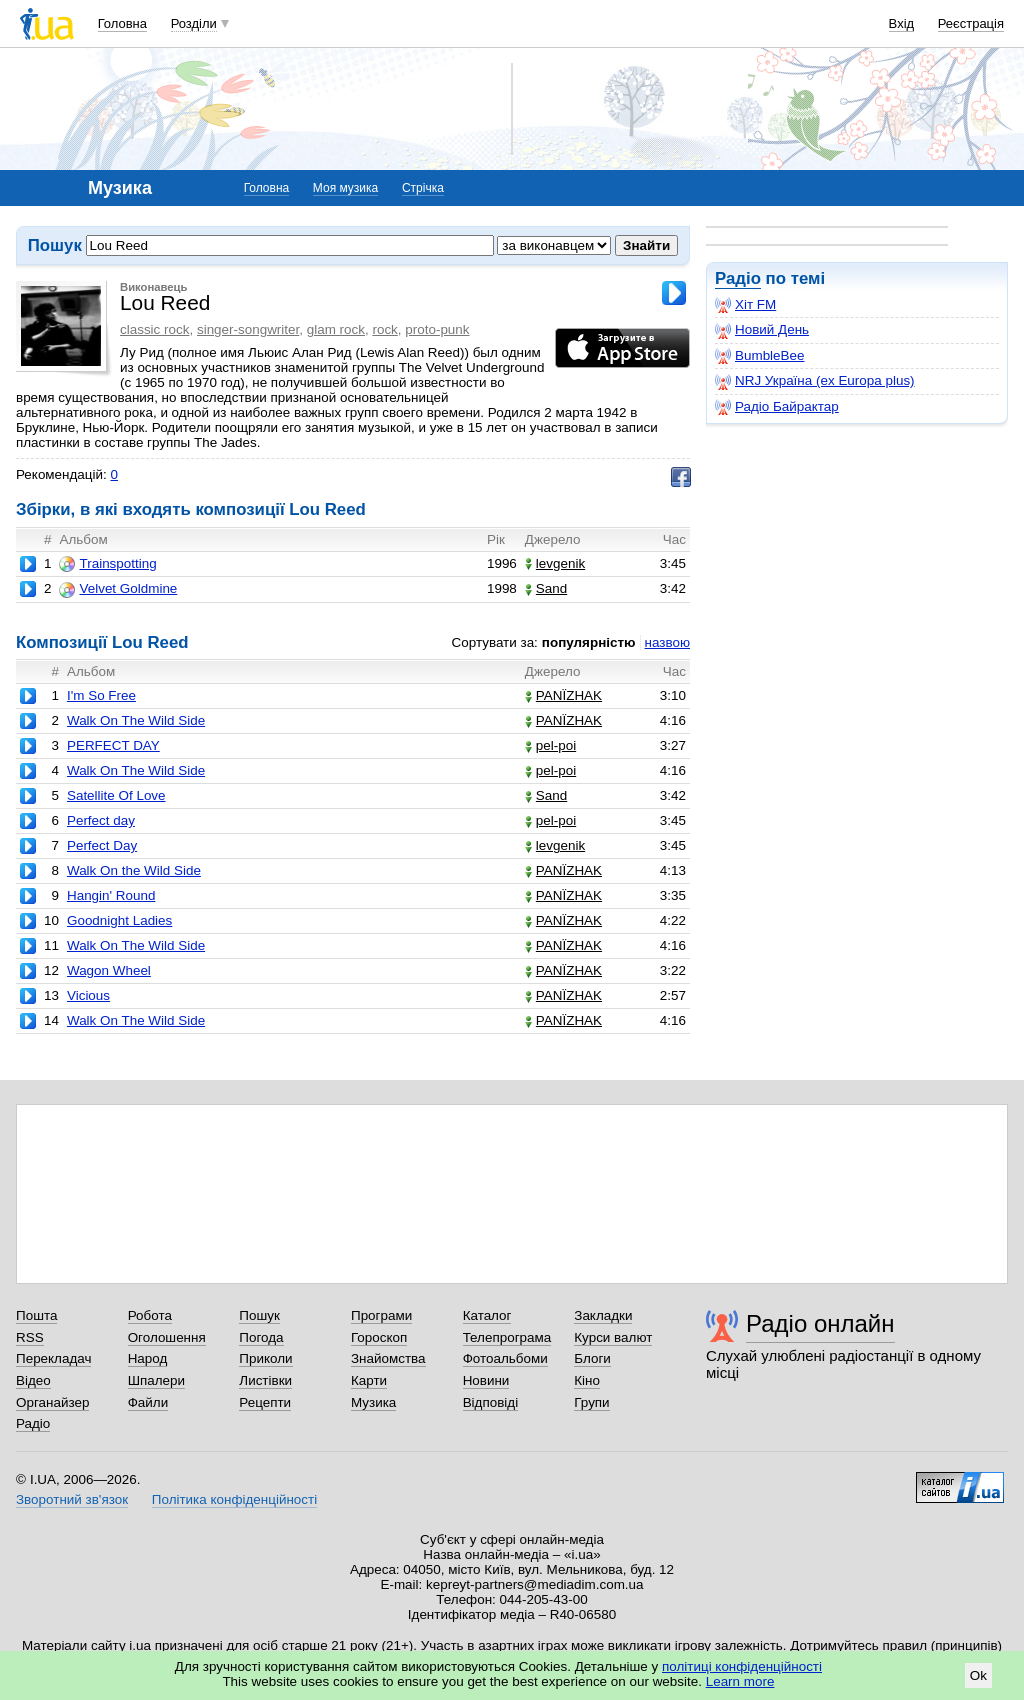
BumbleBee (759, 356)
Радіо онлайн (820, 1323)
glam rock (336, 329)
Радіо (738, 278)
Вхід (902, 23)
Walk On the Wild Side (134, 870)
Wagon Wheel (109, 970)
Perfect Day (102, 845)
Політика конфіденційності (234, 1499)
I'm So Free (101, 695)
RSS (30, 1337)
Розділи (194, 23)
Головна (122, 23)
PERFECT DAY (113, 745)
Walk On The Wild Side (136, 720)
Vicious (88, 995)
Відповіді (491, 1402)
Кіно (587, 1380)
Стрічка (423, 188)
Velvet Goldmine (118, 589)
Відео (33, 1380)
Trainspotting (107, 564)
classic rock (154, 329)
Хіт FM (745, 305)
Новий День (762, 330)
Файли (148, 1402)
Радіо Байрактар (777, 407)
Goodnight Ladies (119, 920)
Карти (369, 1380)
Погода (261, 1337)
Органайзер (52, 1402)
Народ (148, 1358)
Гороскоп (379, 1337)
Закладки (603, 1315)
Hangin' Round (111, 895)
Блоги (592, 1358)
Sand (546, 588)
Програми (381, 1315)
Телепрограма (507, 1337)
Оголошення (167, 1337)
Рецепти (265, 1402)
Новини (486, 1380)
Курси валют (613, 1337)
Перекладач (53, 1358)
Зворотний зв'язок (72, 1499)
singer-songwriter (248, 329)
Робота (150, 1315)
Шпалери (156, 1380)
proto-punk (437, 329)
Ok (978, 1675)
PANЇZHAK (563, 695)
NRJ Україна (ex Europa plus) (815, 381)
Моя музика (345, 188)
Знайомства (388, 1358)
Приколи (265, 1358)
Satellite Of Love (116, 795)
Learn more (740, 1681)
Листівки (265, 1380)
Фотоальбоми (505, 1358)
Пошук (259, 1315)
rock (384, 329)
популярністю (589, 642)
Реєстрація (971, 23)
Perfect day (101, 820)
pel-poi (550, 745)
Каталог (487, 1315)
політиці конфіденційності (742, 1666)
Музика (373, 1402)
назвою (667, 642)
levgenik (555, 563)
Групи (591, 1402)
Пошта (36, 1315)
